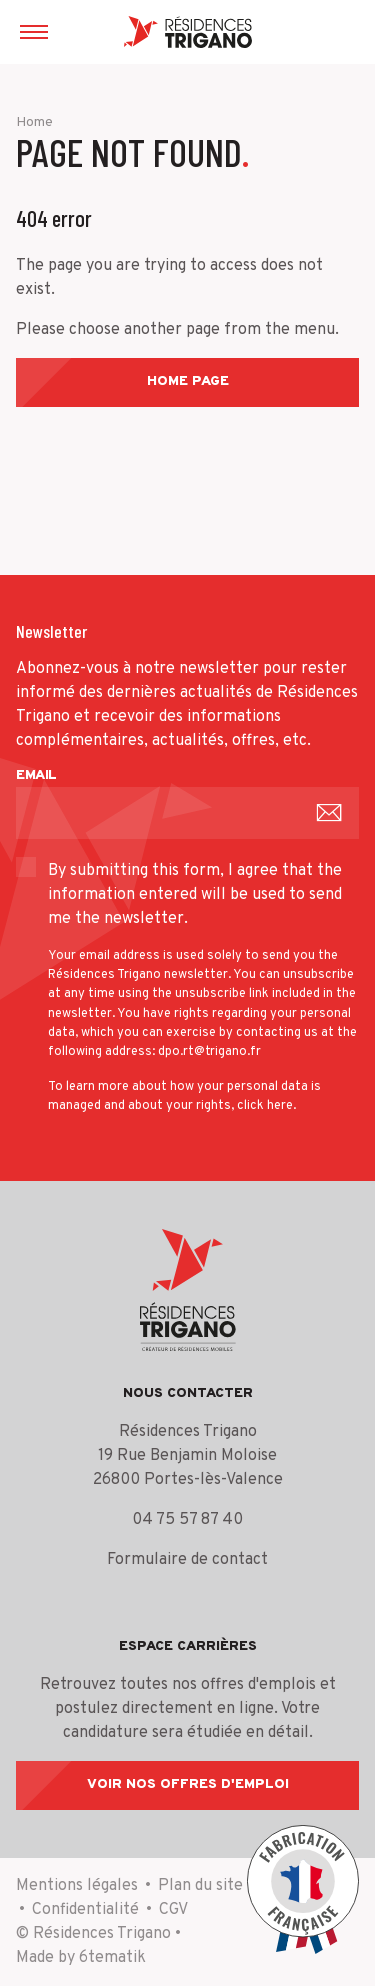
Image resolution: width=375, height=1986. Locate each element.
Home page (188, 381)
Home (34, 122)
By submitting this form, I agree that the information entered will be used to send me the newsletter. (195, 895)
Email (36, 776)
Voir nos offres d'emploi (188, 1784)
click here (265, 1106)
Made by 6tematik (81, 1958)
